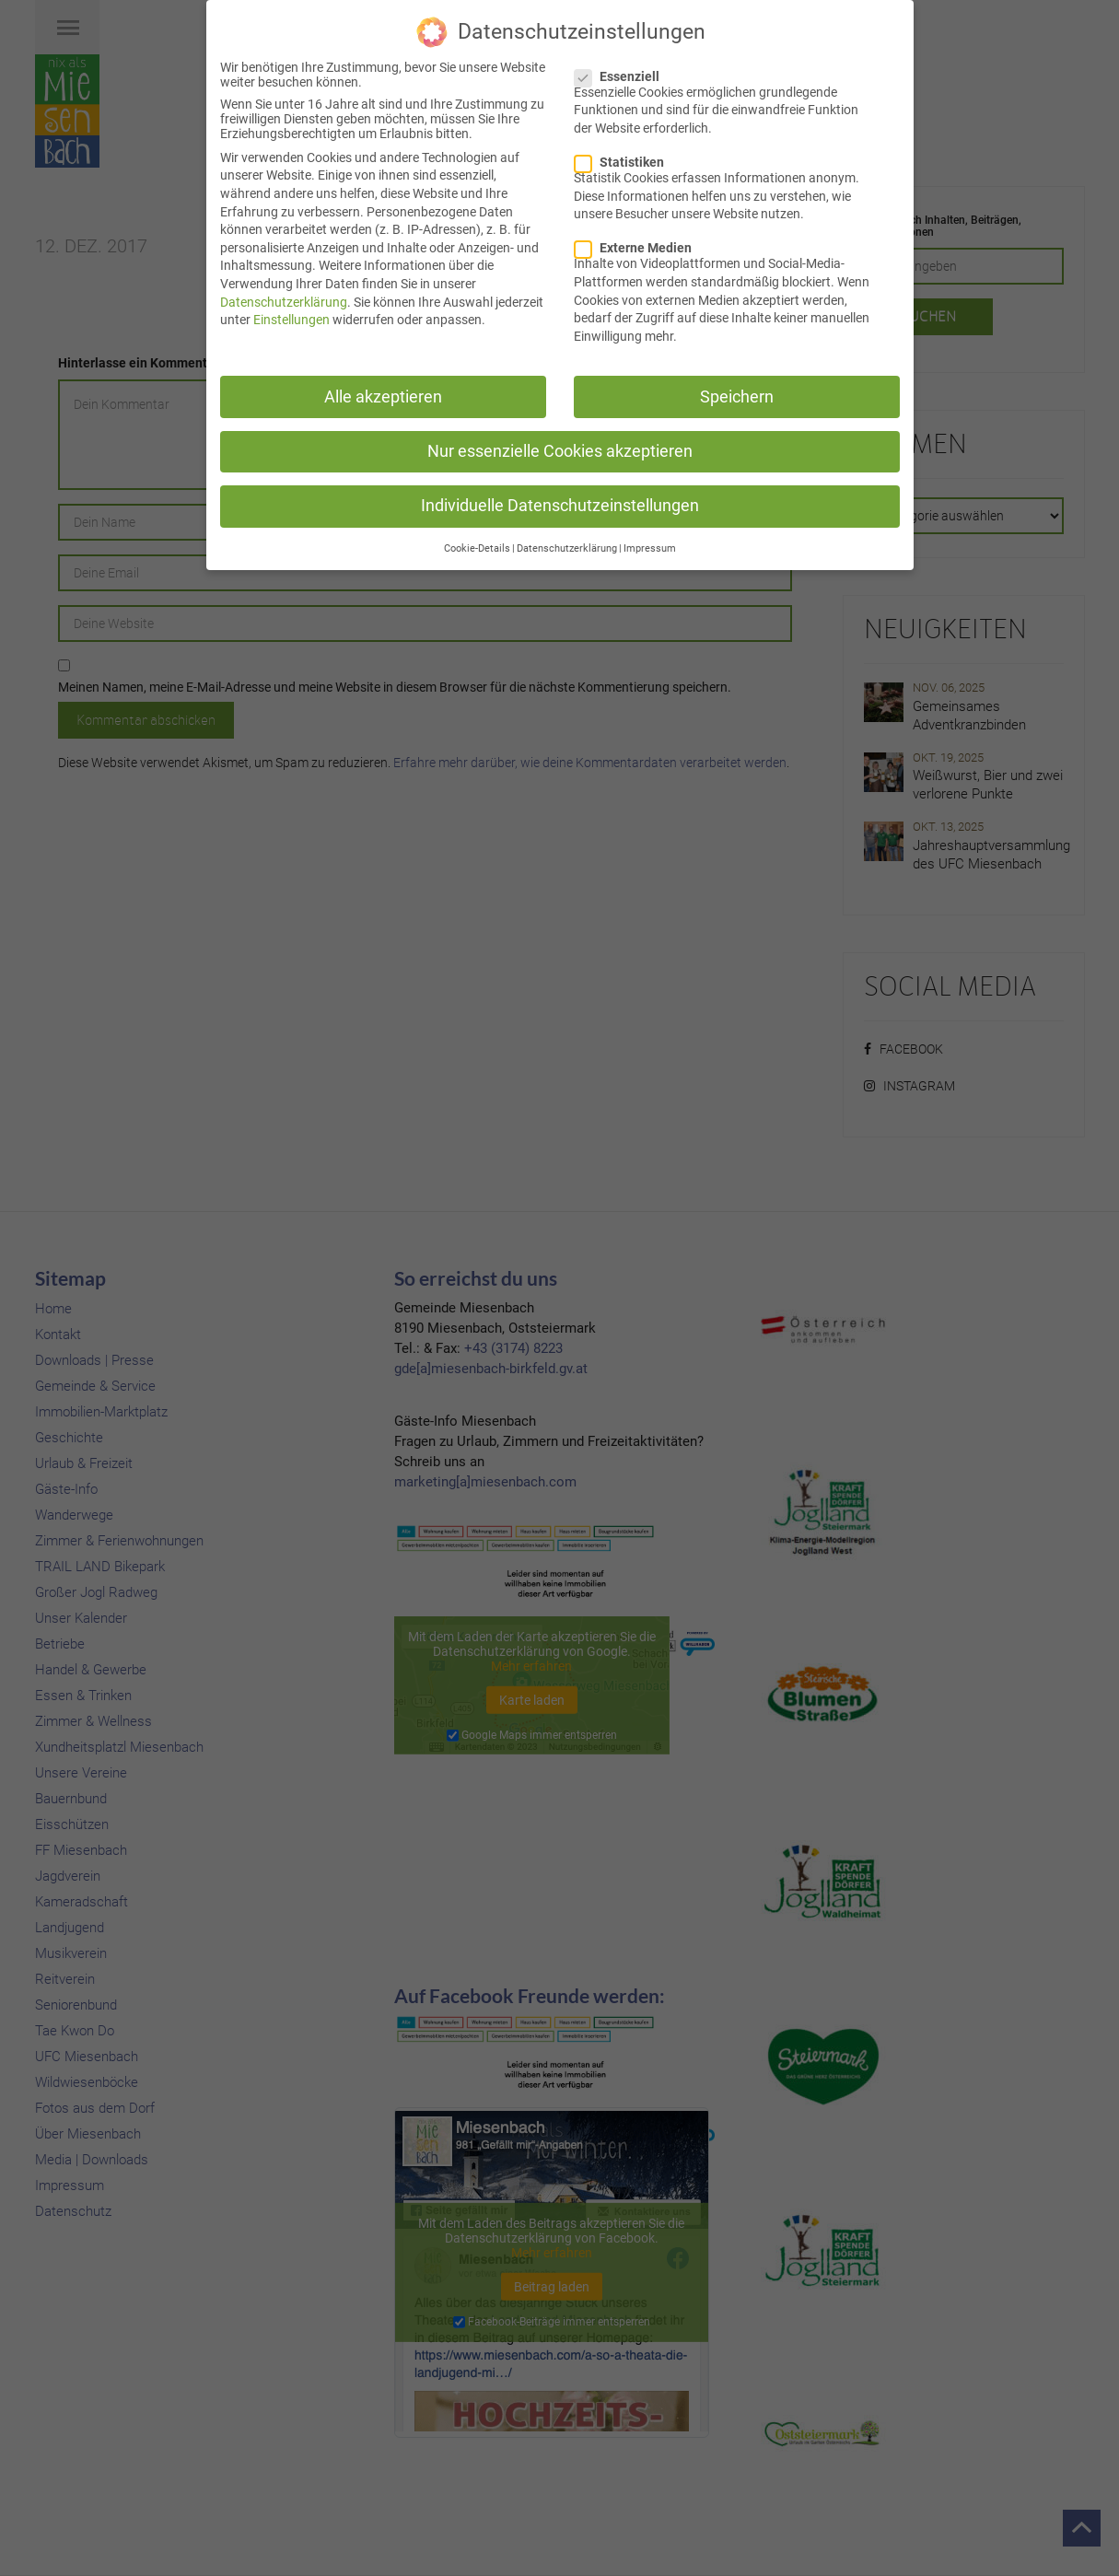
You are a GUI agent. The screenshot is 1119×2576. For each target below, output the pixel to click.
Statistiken (625, 160)
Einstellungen (291, 317)
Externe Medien (639, 246)
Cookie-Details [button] (477, 547)
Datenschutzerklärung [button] (567, 547)
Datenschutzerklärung (283, 299)
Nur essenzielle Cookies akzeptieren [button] (560, 448)
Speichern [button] (737, 394)
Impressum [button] (650, 547)
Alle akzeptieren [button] (383, 394)
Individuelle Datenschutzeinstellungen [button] (560, 503)
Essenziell (622, 73)
